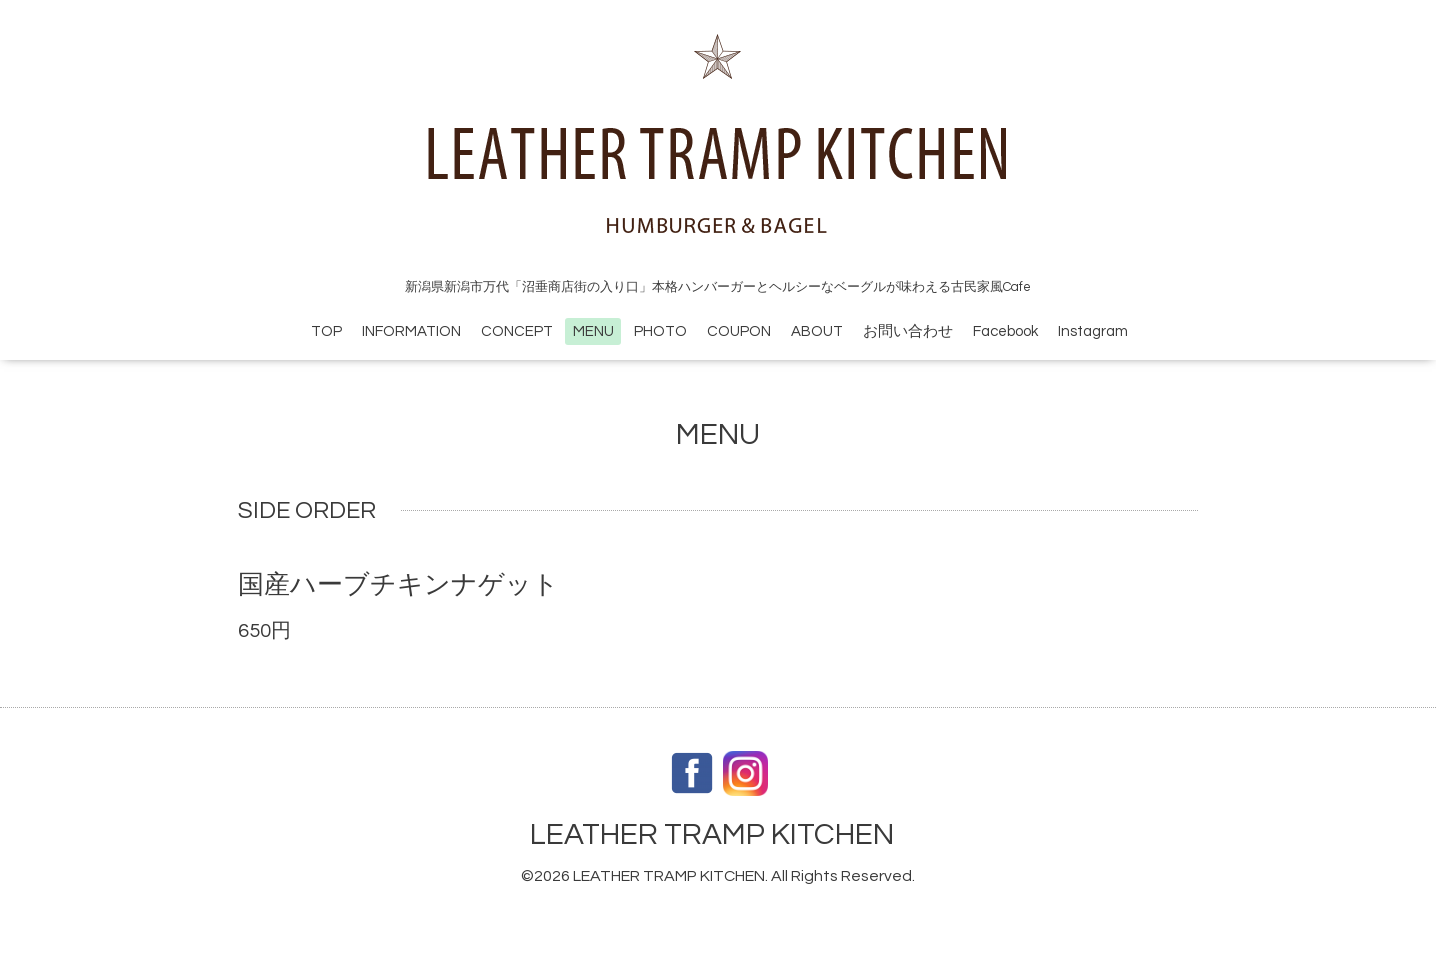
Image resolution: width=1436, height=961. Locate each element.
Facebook (1005, 331)
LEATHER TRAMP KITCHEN (712, 834)
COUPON (739, 331)
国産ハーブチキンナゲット (398, 585)
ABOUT (817, 331)
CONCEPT (517, 331)
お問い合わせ (908, 331)
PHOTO (660, 331)
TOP (326, 331)
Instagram (1093, 331)
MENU (593, 331)
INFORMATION (411, 331)
